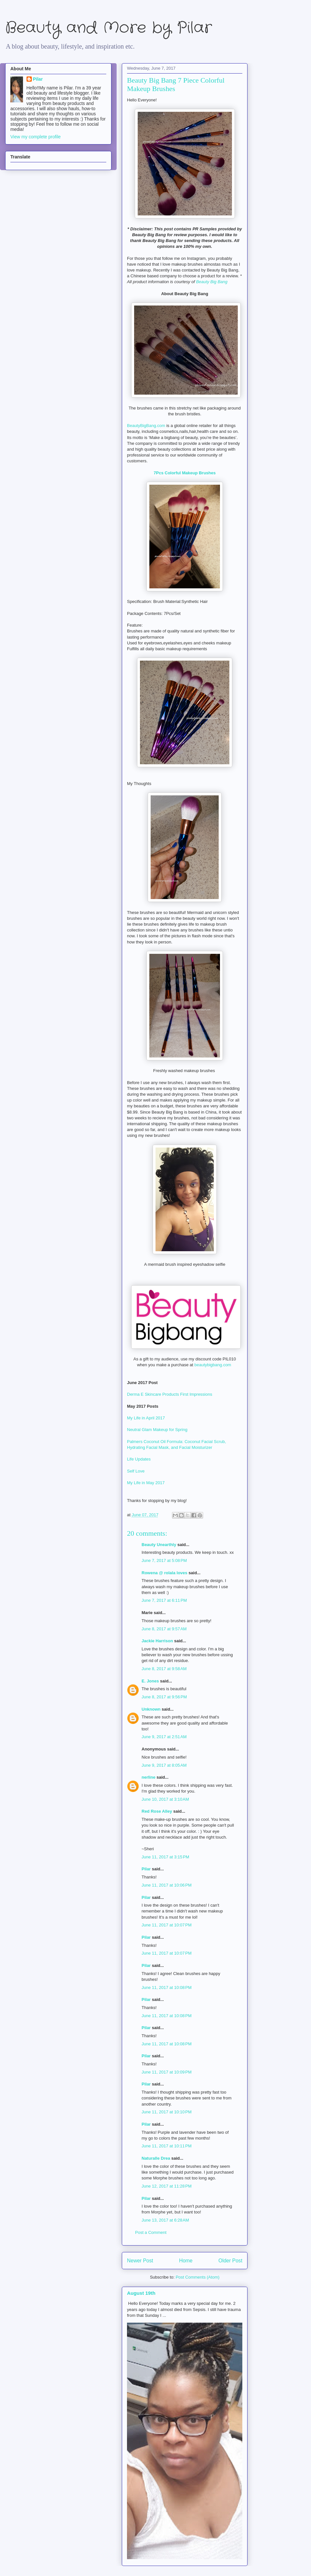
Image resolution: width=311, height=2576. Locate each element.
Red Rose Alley (157, 1811)
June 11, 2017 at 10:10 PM (166, 2111)
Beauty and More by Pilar (108, 28)
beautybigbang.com (212, 1364)
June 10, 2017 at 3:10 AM (165, 1799)
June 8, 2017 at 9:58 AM (164, 1668)
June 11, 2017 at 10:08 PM (166, 1987)
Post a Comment (151, 2232)
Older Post (230, 2260)
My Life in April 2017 (146, 1417)
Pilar (146, 1868)
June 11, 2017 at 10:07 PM (166, 1925)
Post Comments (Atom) (197, 2277)
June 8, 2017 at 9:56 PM (164, 1696)
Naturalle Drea (156, 2158)
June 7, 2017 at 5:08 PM (164, 1560)
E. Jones (150, 1681)
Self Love (135, 1471)
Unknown (151, 1709)
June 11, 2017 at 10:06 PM (166, 1885)
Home (186, 2260)
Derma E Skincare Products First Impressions (169, 1394)
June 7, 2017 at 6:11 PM (164, 1600)
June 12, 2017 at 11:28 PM (166, 2186)
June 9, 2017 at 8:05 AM (164, 1765)
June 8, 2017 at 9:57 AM (164, 1628)
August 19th (141, 2293)
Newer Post (140, 2260)
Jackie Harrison (157, 1640)
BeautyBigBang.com (146, 425)
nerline (149, 1777)
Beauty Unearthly (159, 1544)
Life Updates (139, 1459)
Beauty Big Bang (211, 281)
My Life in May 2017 (146, 1482)
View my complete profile (35, 136)
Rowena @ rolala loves (164, 1572)
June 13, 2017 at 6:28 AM (165, 2220)
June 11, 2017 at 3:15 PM (165, 1856)
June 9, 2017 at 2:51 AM (164, 1736)
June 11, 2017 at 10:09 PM (166, 2072)
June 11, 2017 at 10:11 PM (166, 2145)
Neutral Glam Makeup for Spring (157, 1429)
